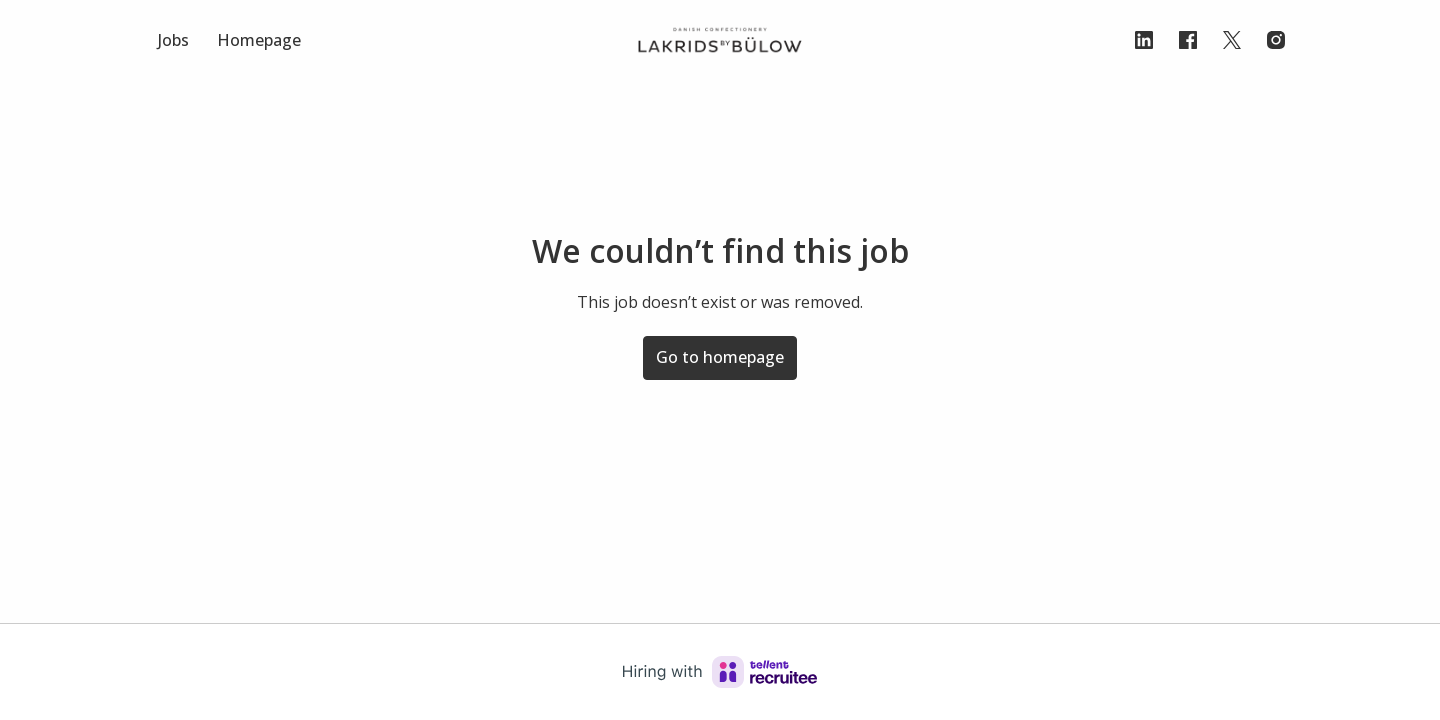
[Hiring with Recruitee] (720, 672)
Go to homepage (720, 357)
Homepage (259, 40)
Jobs (173, 40)
